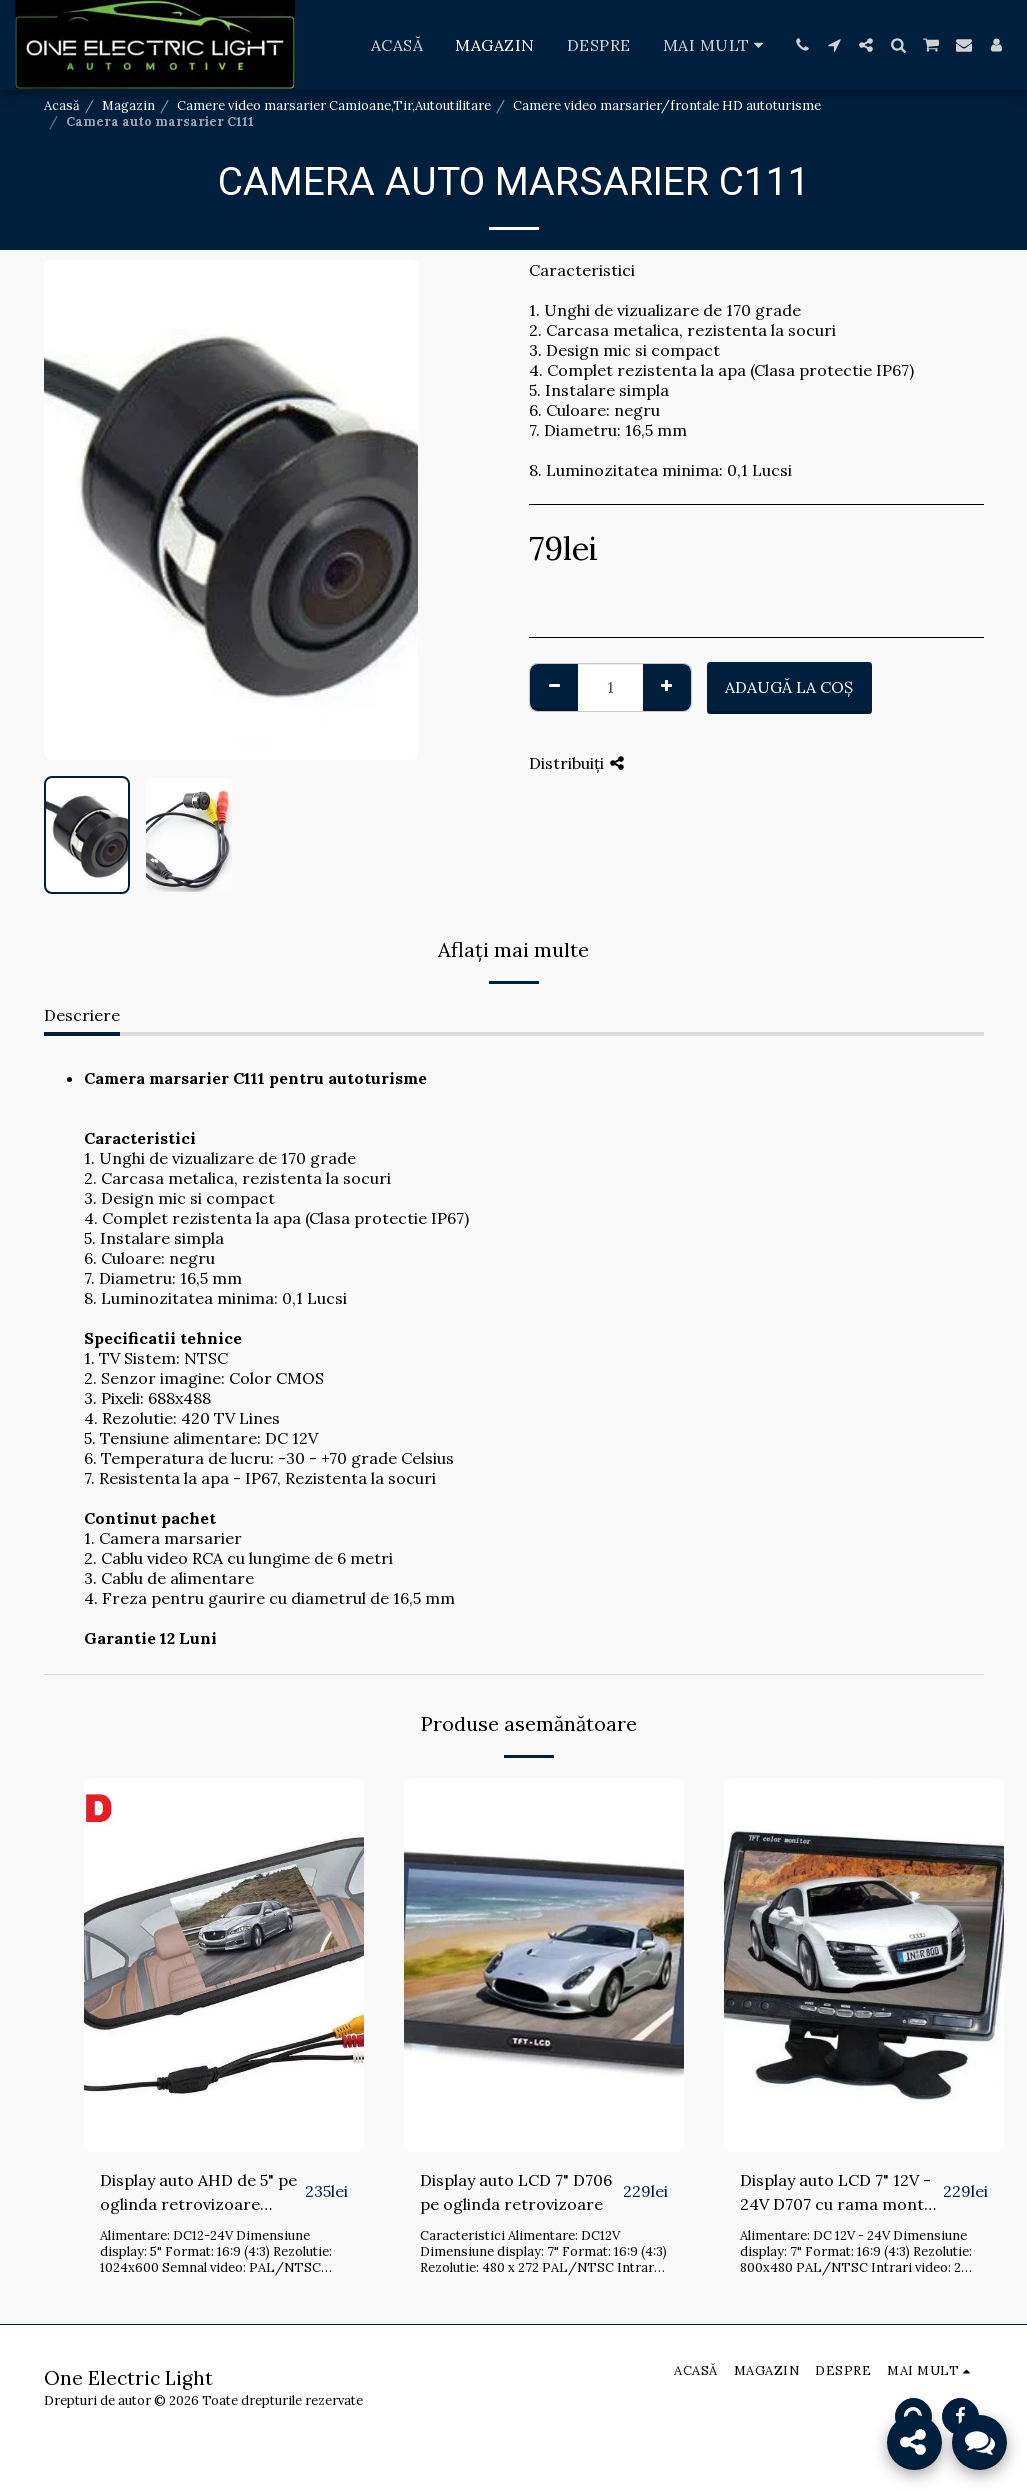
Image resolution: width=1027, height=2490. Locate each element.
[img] (224, 1964)
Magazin (128, 105)
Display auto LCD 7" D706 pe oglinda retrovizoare (516, 2192)
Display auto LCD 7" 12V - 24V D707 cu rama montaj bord (839, 2193)
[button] (802, 45)
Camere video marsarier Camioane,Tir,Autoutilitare (334, 105)
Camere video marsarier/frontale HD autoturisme (667, 105)
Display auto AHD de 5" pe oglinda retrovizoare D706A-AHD (198, 2193)
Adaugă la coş (789, 687)
